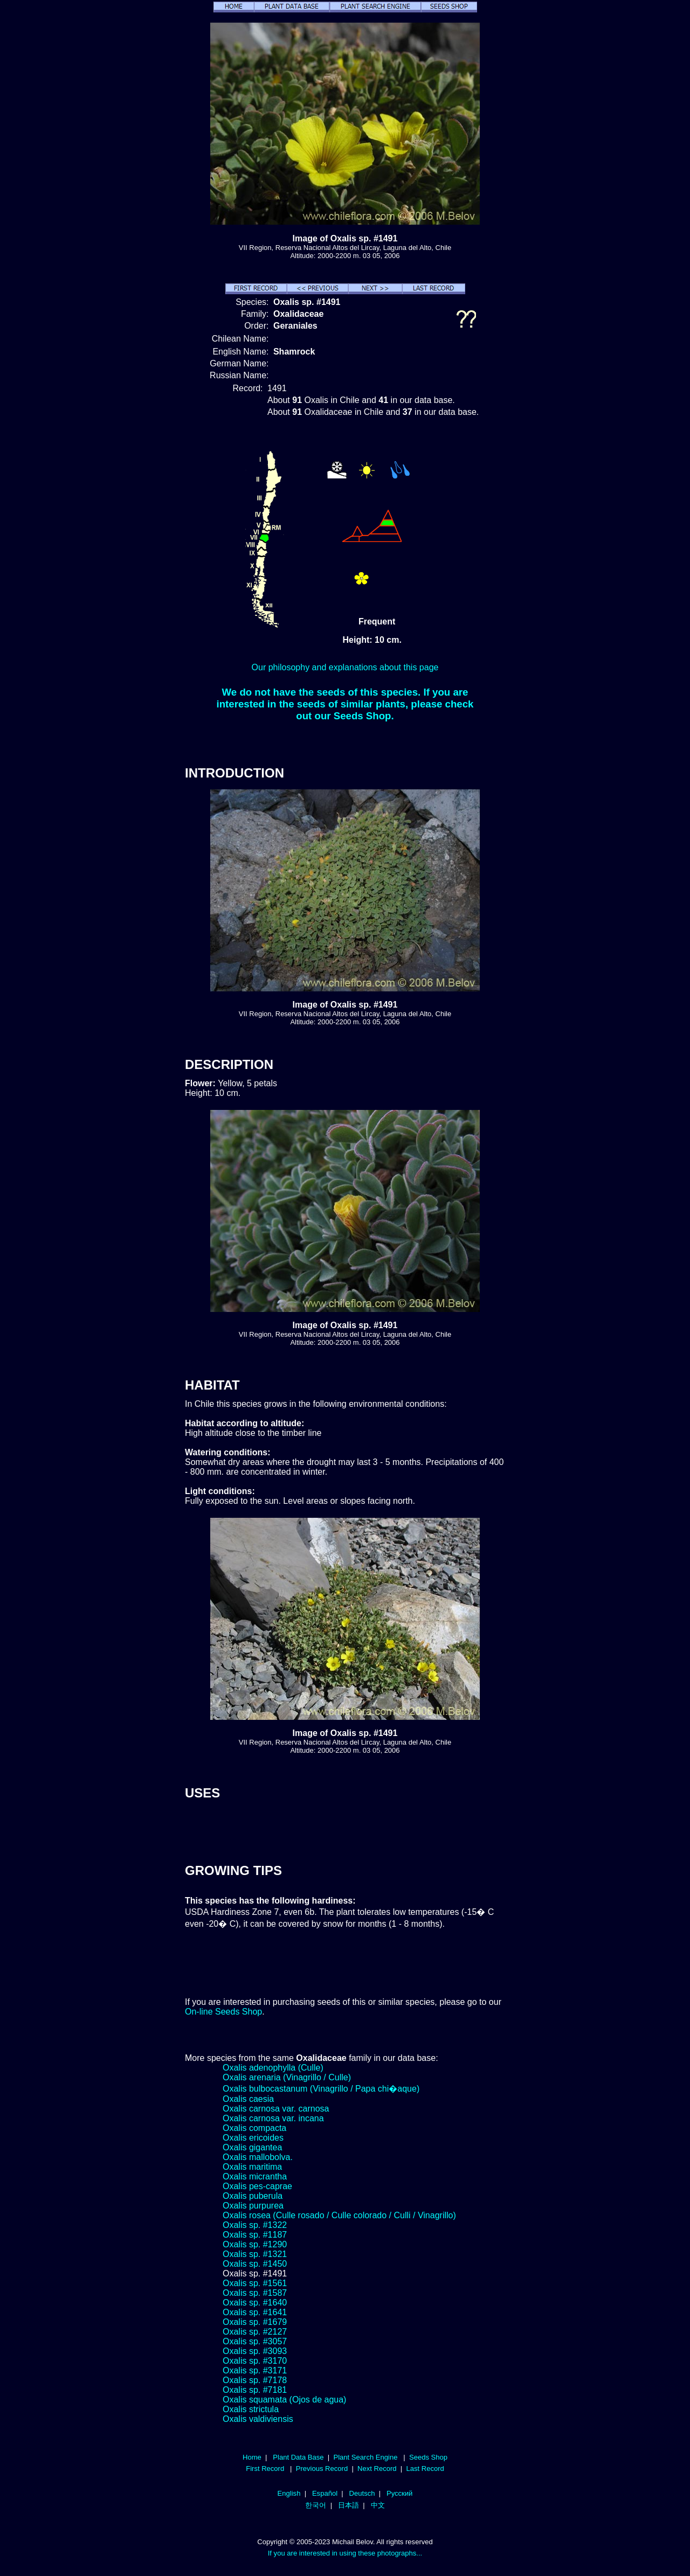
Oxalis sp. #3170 (255, 2360)
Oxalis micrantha (255, 2176)
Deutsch (362, 2493)
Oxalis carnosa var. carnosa (276, 2108)
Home (252, 2457)
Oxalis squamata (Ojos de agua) (284, 2399)
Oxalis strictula (251, 2409)
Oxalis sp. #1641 (255, 2312)
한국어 (315, 2505)
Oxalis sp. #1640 (255, 2302)
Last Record (425, 2468)
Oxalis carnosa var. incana (273, 2118)
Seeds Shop (428, 2457)
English (289, 2493)
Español (324, 2493)
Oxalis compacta (254, 2128)
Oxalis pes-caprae (257, 2186)
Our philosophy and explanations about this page (345, 667)
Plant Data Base (298, 2457)
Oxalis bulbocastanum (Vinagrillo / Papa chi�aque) (321, 2088)
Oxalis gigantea (252, 2147)
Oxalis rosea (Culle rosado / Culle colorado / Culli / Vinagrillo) (339, 2215)
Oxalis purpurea (253, 2205)
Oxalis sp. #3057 (255, 2341)
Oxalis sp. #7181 (255, 2389)
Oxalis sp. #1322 (255, 2225)
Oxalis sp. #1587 (255, 2292)
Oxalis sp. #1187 (255, 2234)
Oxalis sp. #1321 (255, 2254)
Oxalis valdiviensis (258, 2419)
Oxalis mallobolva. (258, 2157)
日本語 (348, 2505)
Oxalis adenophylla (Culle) (273, 2067)
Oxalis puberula (252, 2195)
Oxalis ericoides (253, 2137)
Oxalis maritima (252, 2166)
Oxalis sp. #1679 (255, 2322)
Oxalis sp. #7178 (255, 2380)
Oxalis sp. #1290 (255, 2244)
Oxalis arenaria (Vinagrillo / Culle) (287, 2077)
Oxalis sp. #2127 (255, 2331)
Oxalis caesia (248, 2098)
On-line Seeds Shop (223, 2011)
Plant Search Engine (365, 2457)
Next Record (377, 2468)
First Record (265, 2468)
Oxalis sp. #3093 (255, 2351)
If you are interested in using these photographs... (345, 2553)
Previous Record (322, 2468)
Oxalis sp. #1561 (255, 2283)
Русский (399, 2493)
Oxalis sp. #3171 (255, 2370)
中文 (378, 2505)
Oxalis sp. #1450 (255, 2263)
